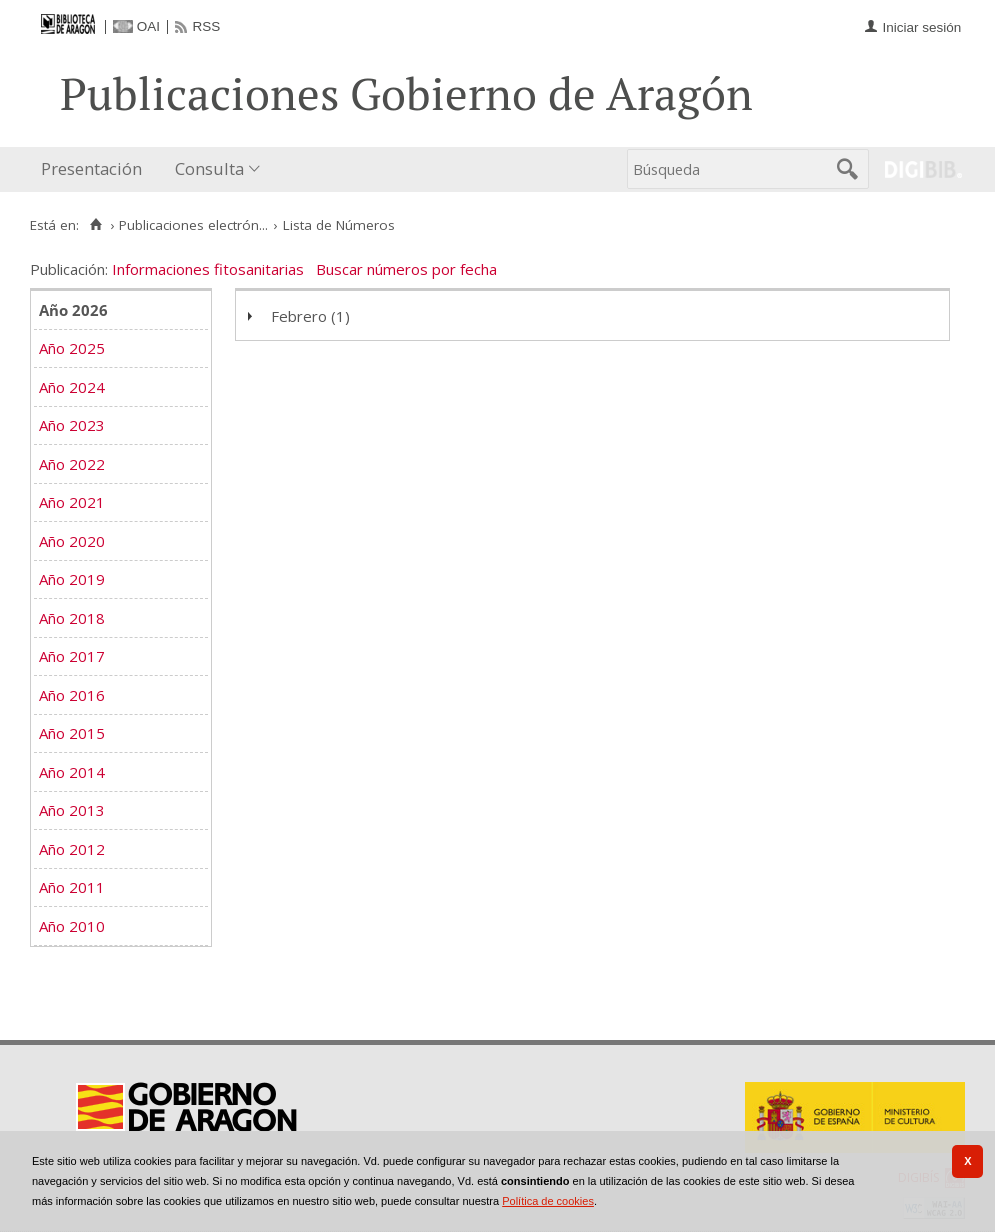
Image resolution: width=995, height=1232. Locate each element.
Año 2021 (72, 502)
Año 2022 (72, 464)
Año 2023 (72, 425)
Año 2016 (72, 695)
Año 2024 (72, 387)
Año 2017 (72, 656)
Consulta (209, 168)
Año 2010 (72, 926)
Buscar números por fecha (406, 269)
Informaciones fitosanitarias (208, 269)
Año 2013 (72, 810)
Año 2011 (72, 887)
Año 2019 (72, 579)
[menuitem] (96, 169)
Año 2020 (72, 541)
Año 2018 (72, 618)
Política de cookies (548, 1201)
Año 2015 (72, 733)
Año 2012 (72, 849)
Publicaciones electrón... (193, 225)
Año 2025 (72, 348)
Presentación (91, 168)
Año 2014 (72, 772)
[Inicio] (95, 225)
